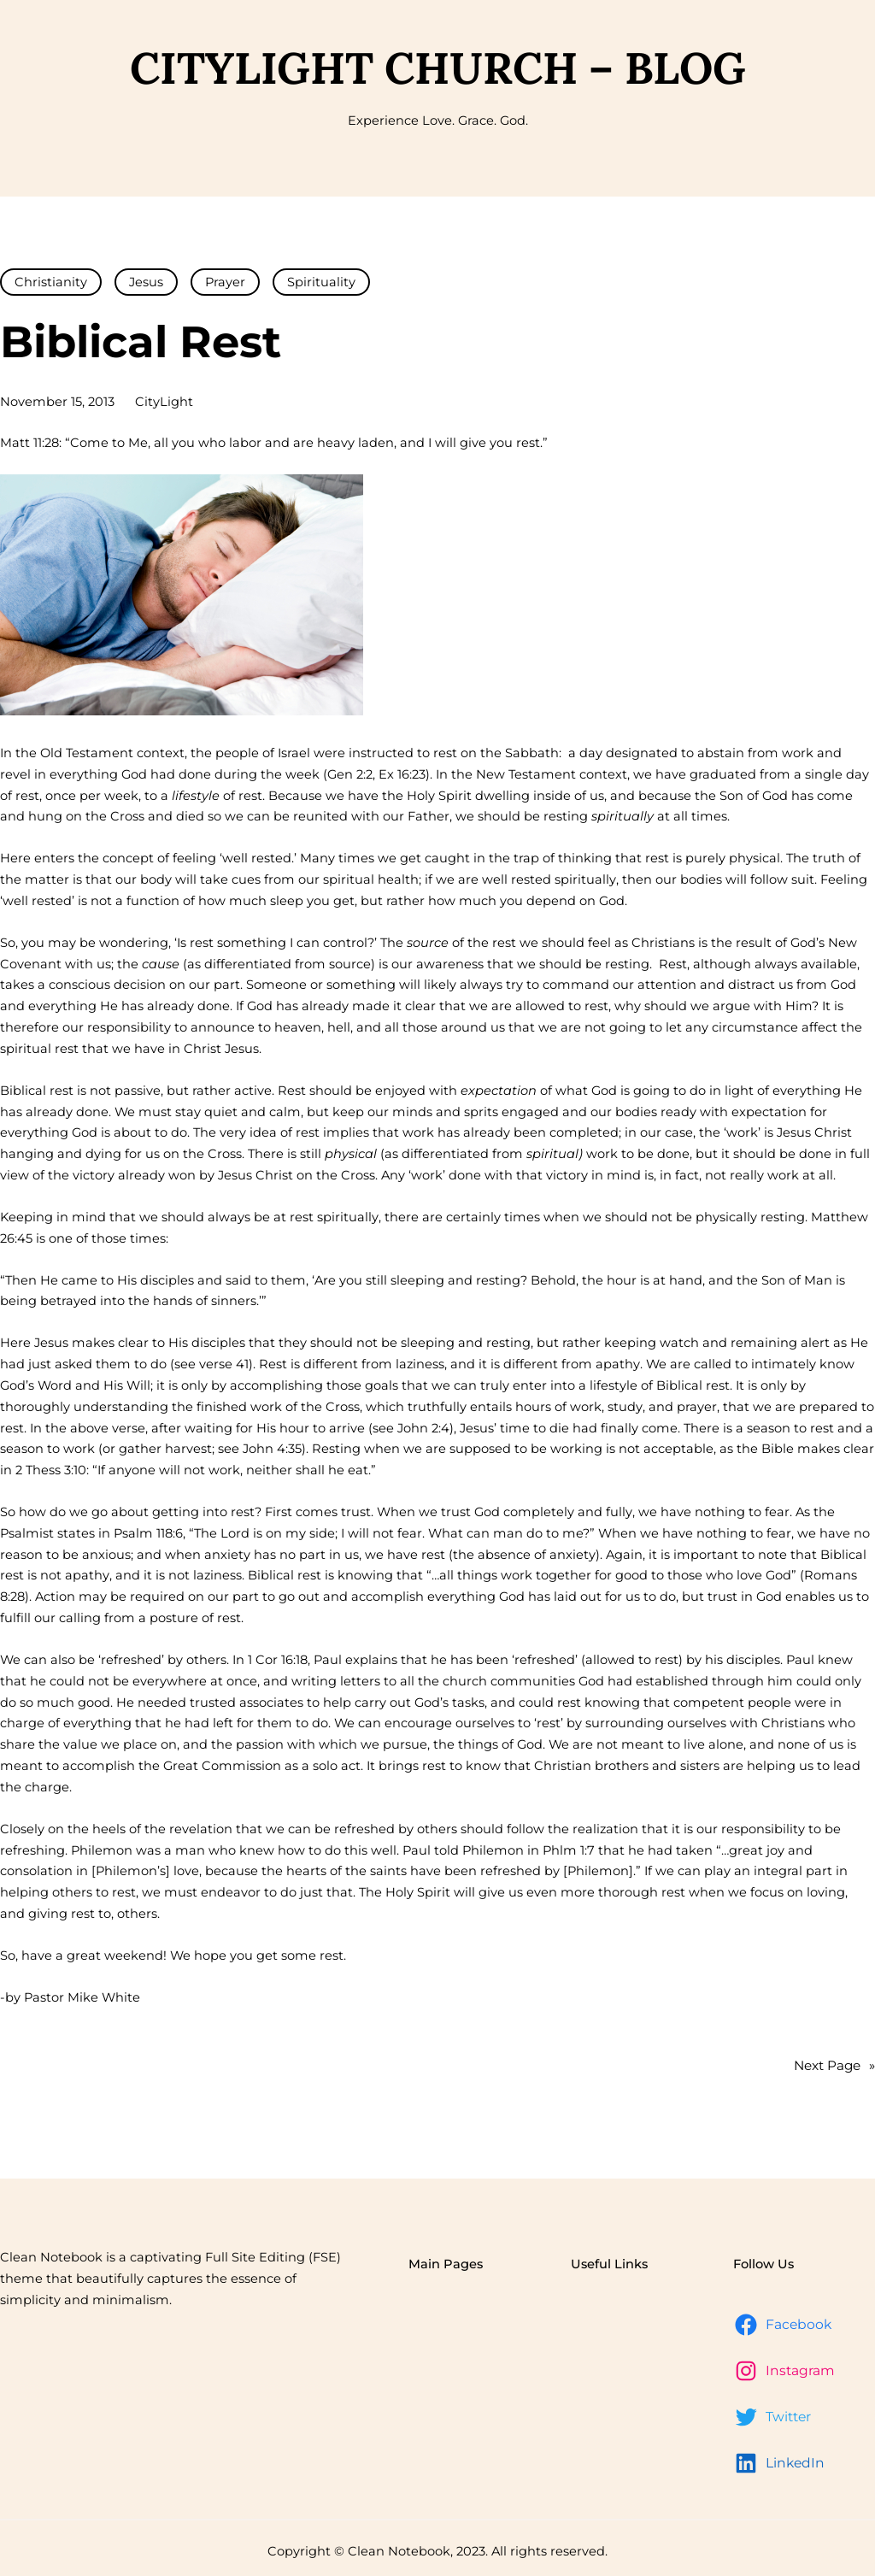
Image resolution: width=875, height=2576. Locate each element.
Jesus (146, 282)
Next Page (834, 2066)
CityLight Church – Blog (438, 67)
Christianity (51, 282)
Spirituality (321, 282)
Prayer (225, 282)
